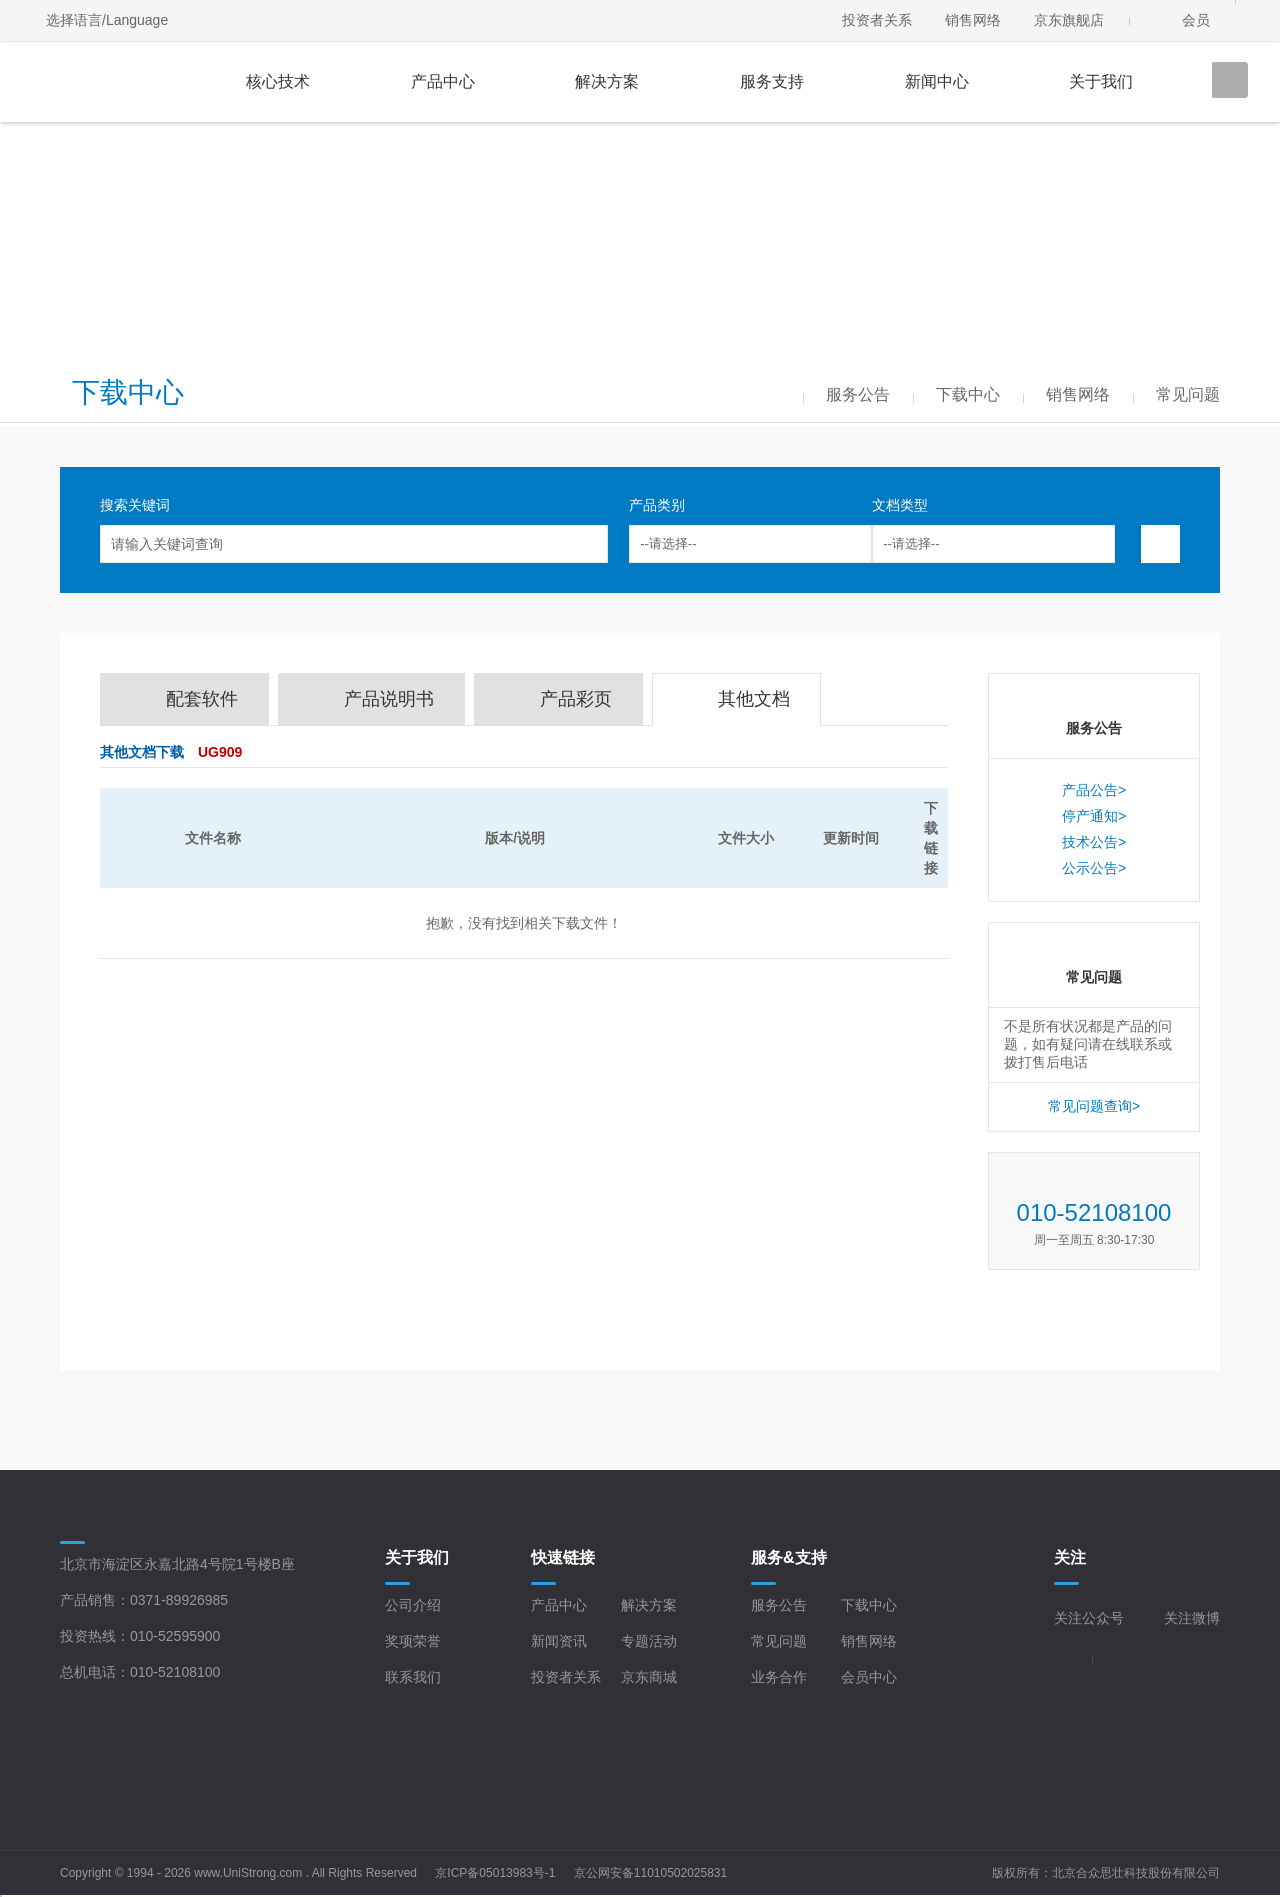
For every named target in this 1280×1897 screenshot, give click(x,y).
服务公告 (779, 1605)
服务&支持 (789, 1557)
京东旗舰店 (1069, 20)
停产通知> (1094, 816)
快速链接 (563, 1557)
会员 (1196, 20)
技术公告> (1094, 842)
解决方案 (607, 81)
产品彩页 (576, 699)
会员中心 (869, 1677)
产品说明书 (389, 699)
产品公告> (1094, 790)
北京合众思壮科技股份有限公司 (1136, 1873)
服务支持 (772, 81)
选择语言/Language (107, 20)
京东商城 (649, 1677)
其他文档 (754, 699)
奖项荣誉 (413, 1641)
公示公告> (1094, 868)
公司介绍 (413, 1605)
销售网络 (973, 20)
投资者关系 (877, 20)
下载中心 (869, 1605)
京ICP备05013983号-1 (495, 1873)
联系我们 (413, 1677)
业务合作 (779, 1677)
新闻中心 (937, 81)
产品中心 (443, 81)
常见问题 (779, 1641)
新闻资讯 (559, 1641)
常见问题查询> (1094, 1106)
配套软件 (202, 699)
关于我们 (1101, 81)
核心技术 (278, 81)
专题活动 (649, 1641)
